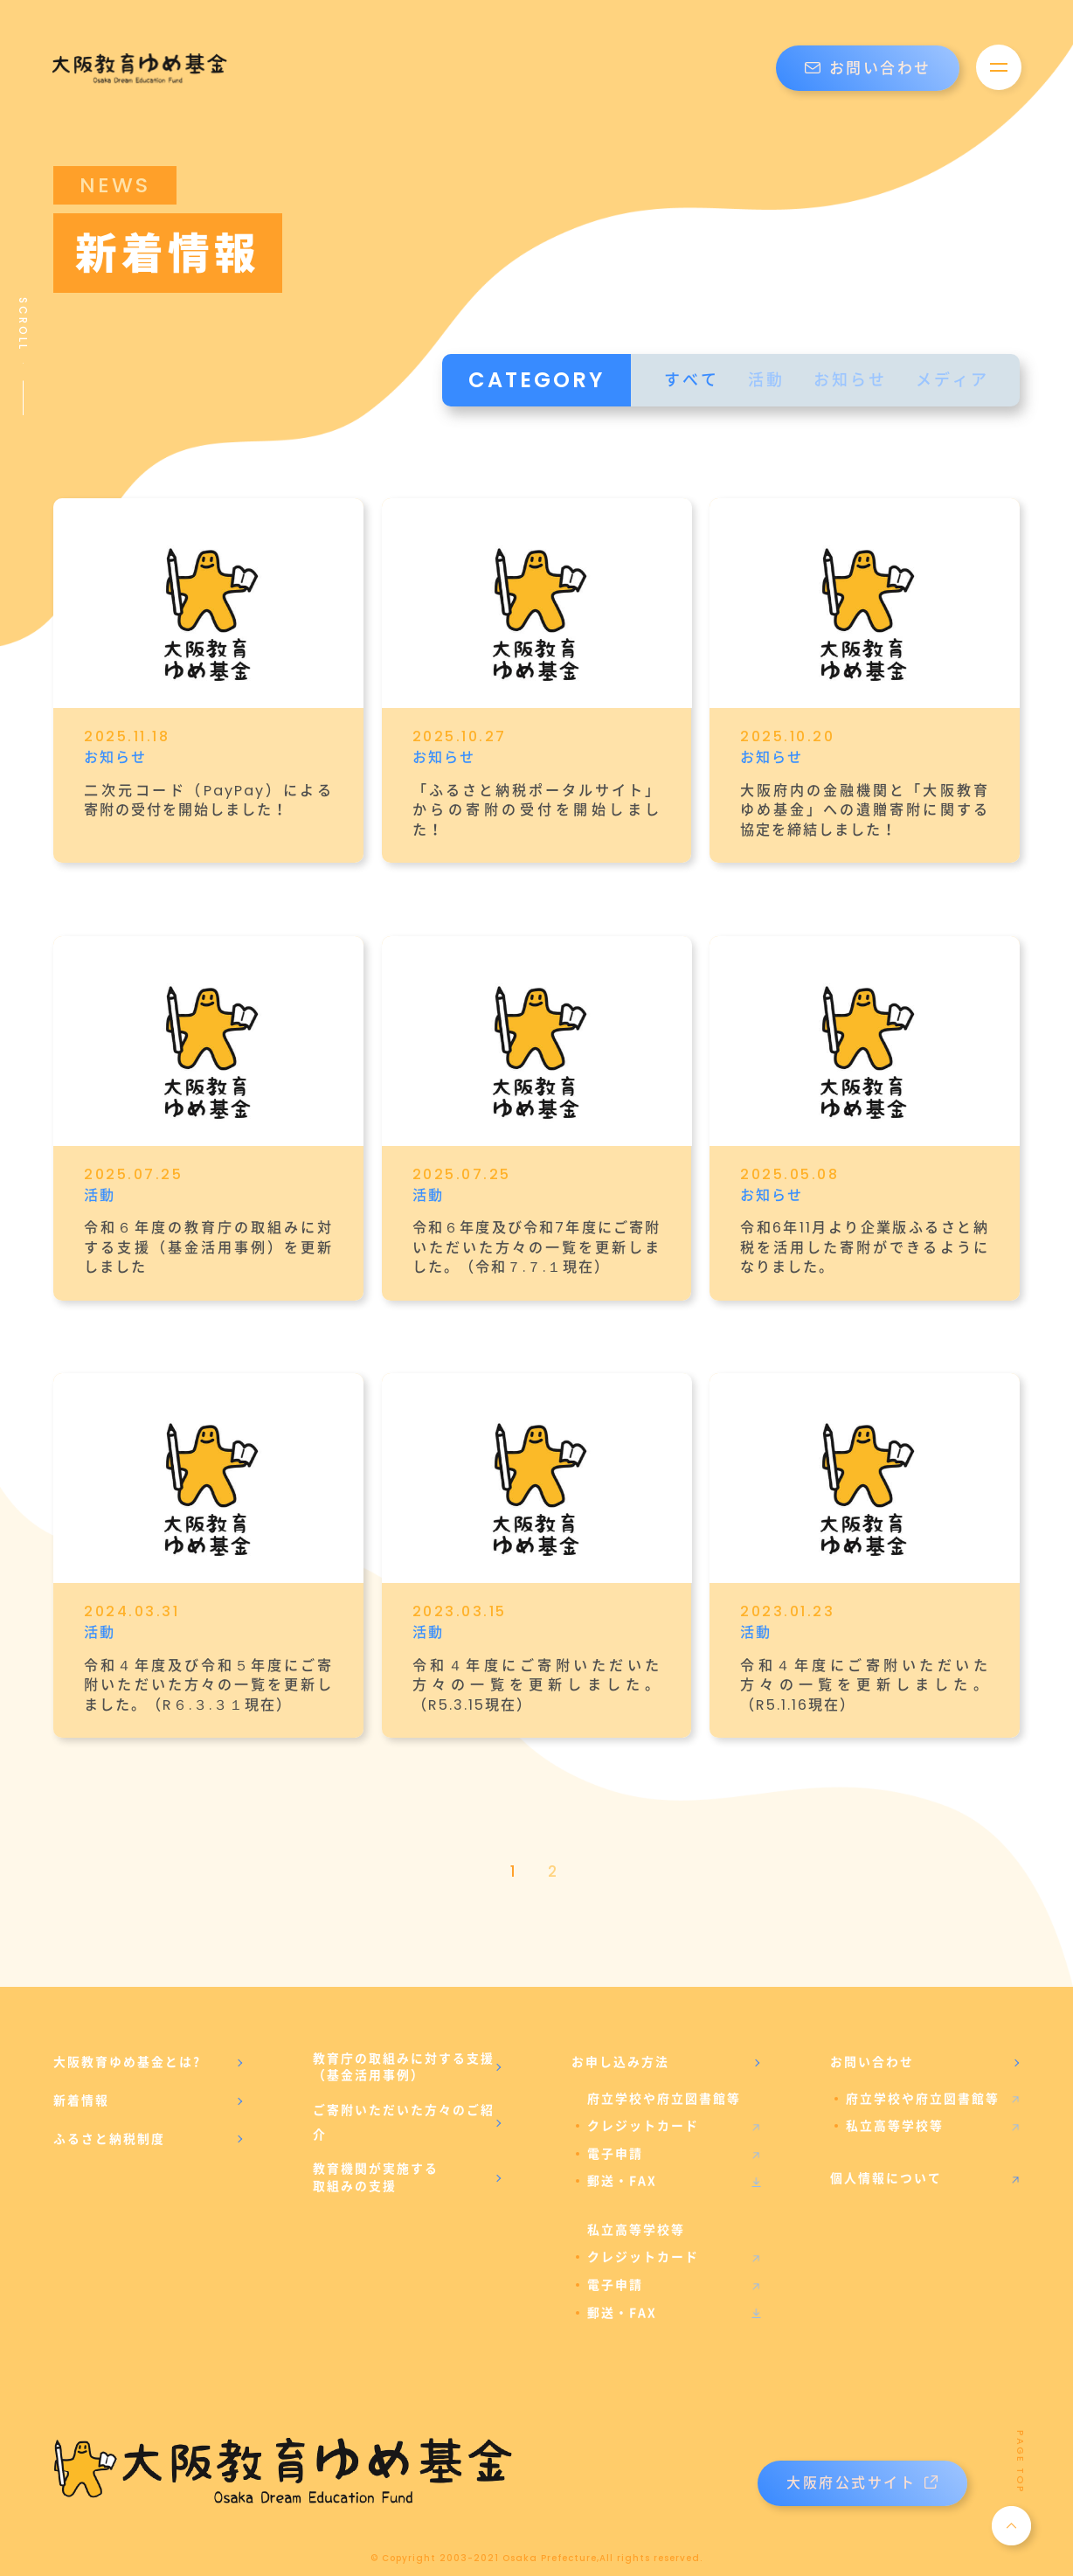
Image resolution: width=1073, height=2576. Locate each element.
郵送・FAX (622, 2160)
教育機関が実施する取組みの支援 (376, 2156)
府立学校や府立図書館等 (923, 2077)
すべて (691, 380)
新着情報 (81, 2079)
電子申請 (615, 2132)
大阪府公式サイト (862, 2461)
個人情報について (886, 2156)
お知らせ (850, 380)
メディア (952, 380)
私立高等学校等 (895, 2105)
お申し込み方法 (620, 2040)
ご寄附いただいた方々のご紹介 (404, 2100)
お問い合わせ (868, 68)
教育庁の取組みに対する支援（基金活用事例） (404, 2045)
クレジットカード (643, 2105)
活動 (766, 380)
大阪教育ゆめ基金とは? (127, 2040)
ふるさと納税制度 (109, 2117)
